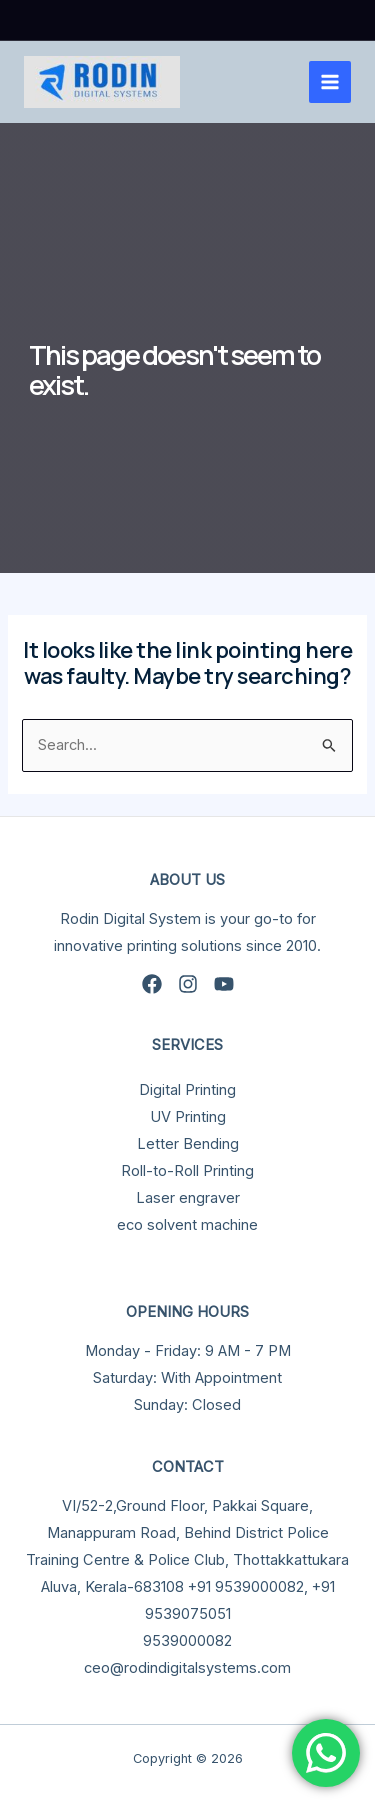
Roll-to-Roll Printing (187, 1171)
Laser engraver (188, 1198)
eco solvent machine (187, 1225)
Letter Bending (188, 1144)
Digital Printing (187, 1090)
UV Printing (188, 1117)
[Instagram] (188, 984)
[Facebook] (152, 984)
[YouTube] (224, 984)
